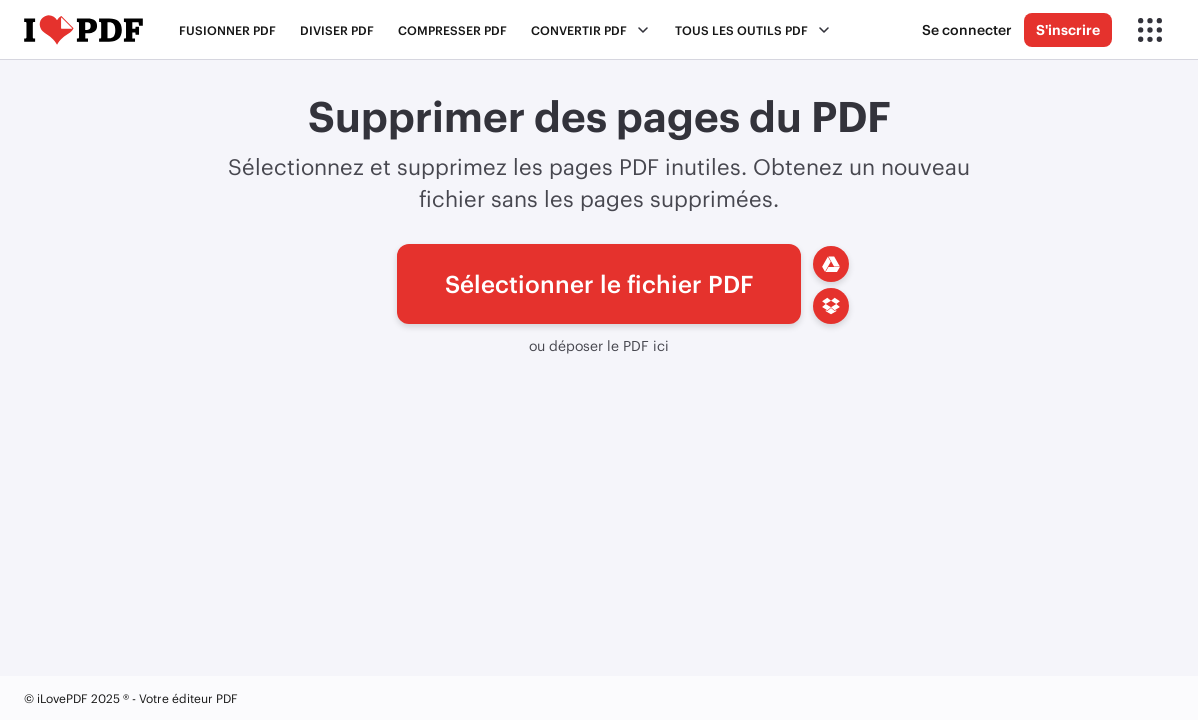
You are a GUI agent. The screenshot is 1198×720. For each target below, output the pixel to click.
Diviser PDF (337, 30)
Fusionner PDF (227, 30)
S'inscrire (1068, 29)
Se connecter (967, 29)
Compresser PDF (452, 30)
